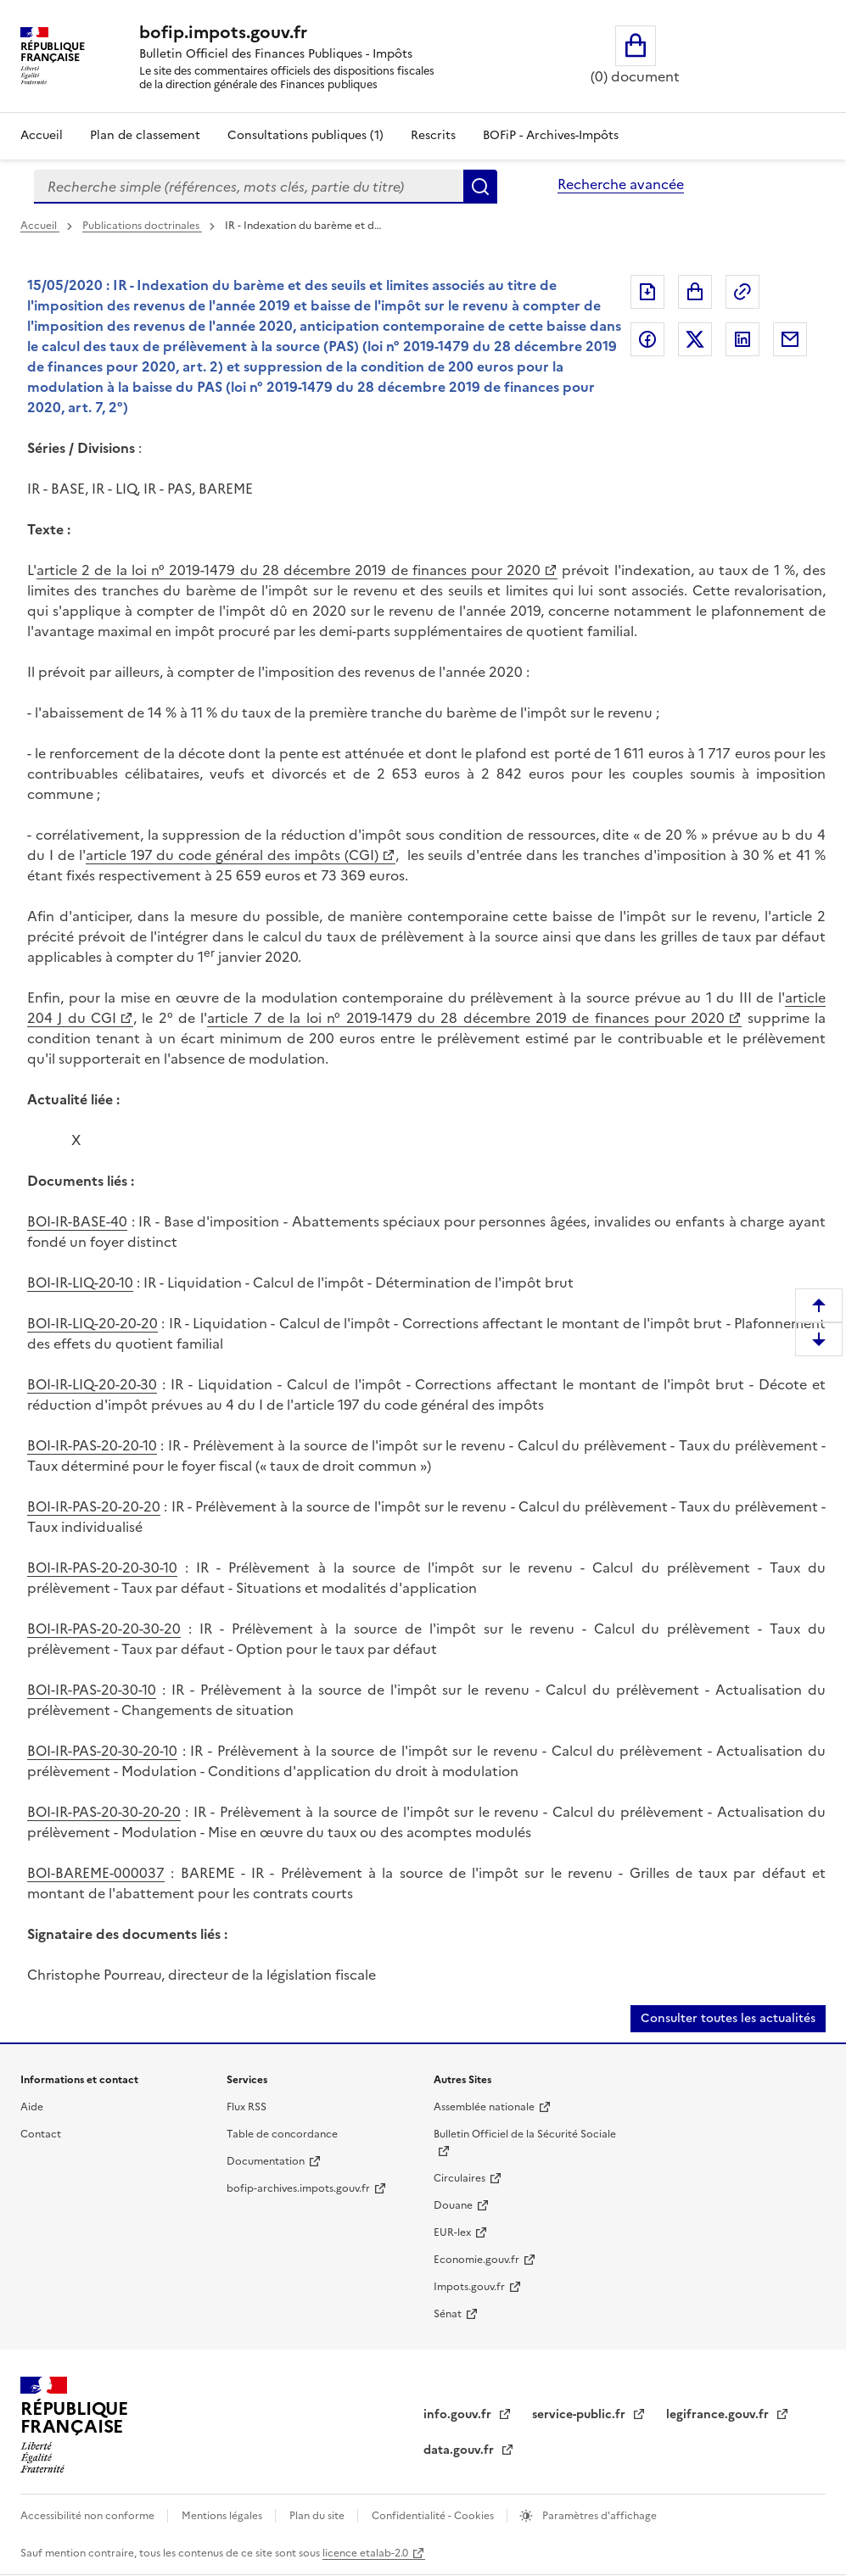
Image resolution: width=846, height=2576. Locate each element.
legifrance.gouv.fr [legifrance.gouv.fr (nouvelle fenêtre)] (719, 2414)
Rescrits (433, 135)
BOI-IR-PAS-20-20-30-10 (102, 1567)
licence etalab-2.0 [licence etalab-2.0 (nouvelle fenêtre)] (365, 2553)
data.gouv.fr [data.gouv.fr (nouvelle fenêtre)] (460, 2450)
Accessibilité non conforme (88, 2515)
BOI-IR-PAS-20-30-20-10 (102, 1751)
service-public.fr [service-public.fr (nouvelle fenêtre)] (580, 2414)
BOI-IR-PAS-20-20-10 (92, 1445)
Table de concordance (282, 2134)
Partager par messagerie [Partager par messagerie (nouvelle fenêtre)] (790, 339)
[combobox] (248, 187)
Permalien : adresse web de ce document (742, 292)
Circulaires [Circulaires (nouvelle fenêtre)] (459, 2178)
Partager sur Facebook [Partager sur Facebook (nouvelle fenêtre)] (647, 339)
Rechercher (480, 187)
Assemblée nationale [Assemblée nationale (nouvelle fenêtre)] (484, 2107)
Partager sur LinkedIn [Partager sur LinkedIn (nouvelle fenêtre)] (742, 339)
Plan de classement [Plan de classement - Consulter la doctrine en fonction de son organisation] (145, 135)
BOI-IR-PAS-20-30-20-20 (104, 1812)
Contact (40, 2134)
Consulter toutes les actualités (728, 2018)
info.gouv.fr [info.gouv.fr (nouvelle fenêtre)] (459, 2414)
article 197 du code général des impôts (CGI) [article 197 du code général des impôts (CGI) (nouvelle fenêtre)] (232, 855)
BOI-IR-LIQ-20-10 (80, 1282)
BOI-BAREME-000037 (96, 1873)
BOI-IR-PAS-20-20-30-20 (104, 1628)
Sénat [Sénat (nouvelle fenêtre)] (448, 2314)
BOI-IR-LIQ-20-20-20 (92, 1323)
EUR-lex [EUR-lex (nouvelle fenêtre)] (452, 2232)
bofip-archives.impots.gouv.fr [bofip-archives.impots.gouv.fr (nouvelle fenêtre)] (298, 2188)
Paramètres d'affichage (598, 2515)
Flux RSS (246, 2107)
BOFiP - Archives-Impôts (551, 135)
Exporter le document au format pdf (647, 292)
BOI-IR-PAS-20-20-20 (93, 1506)
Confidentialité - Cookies (434, 2515)
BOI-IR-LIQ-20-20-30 (92, 1384)
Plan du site (318, 2515)
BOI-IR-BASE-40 (77, 1221)
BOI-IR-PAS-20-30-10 (91, 1689)
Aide (31, 2107)
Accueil (41, 135)
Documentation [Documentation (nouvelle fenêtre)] (266, 2161)
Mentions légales (223, 2515)
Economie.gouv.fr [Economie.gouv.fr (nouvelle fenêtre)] (476, 2259)
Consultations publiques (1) (305, 135)
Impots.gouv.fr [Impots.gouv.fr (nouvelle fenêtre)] (469, 2286)
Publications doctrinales (142, 225)
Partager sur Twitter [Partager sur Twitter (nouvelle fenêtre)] (695, 339)
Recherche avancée (620, 184)
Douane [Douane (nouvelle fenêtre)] (453, 2205)
